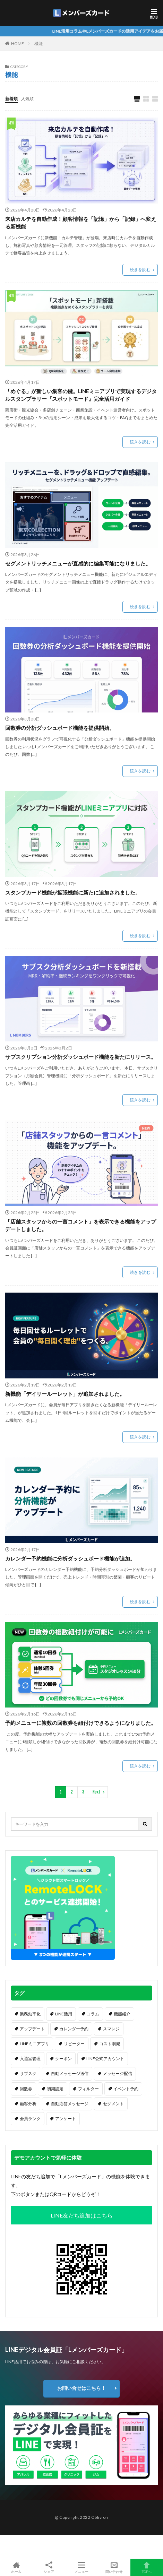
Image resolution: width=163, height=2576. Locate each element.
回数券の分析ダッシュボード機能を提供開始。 (59, 728)
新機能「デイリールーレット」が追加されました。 (65, 1394)
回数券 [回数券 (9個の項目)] (26, 2088)
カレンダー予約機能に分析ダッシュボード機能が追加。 (70, 1558)
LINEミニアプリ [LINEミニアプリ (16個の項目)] (34, 2043)
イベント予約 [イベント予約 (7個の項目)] (125, 2088)
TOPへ (146, 2567)
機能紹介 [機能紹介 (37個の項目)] (122, 2013)
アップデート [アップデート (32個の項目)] (32, 2028)
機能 (38, 43)
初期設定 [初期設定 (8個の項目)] (55, 2088)
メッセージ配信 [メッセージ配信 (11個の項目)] (117, 2073)
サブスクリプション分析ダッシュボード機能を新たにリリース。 (80, 1057)
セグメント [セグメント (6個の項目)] (113, 2103)
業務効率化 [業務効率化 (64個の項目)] (30, 2013)
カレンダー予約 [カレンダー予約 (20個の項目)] (73, 2028)
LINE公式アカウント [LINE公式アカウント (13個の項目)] (105, 2058)
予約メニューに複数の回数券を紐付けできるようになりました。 (80, 1723)
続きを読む (140, 269)
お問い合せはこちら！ (81, 2388)
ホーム (16, 2567)
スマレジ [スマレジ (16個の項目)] (111, 2028)
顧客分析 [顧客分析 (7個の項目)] (28, 2103)
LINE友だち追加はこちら (82, 2215)
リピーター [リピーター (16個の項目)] (74, 2043)
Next (97, 1792)
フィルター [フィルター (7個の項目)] (88, 2088)
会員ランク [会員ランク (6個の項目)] (30, 2118)
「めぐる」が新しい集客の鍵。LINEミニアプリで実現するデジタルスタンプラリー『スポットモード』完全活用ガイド (81, 395)
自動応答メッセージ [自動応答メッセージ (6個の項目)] (69, 2103)
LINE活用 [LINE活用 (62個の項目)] (63, 2013)
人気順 (27, 98)
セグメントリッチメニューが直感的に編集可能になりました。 (78, 563)
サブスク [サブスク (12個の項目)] (28, 2073)
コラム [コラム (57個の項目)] (93, 2013)
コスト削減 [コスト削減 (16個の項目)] (109, 2043)
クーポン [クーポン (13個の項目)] (63, 2058)
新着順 (11, 98)
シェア (49, 2567)
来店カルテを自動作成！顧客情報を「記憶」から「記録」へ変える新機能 (80, 223)
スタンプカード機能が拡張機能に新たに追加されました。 (72, 892)
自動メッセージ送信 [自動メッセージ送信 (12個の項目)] (69, 2073)
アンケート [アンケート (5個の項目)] (65, 2118)
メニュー (81, 2567)
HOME (17, 43)
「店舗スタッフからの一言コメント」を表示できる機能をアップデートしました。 (80, 1225)
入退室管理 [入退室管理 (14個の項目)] (30, 2058)
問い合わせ (114, 2567)
